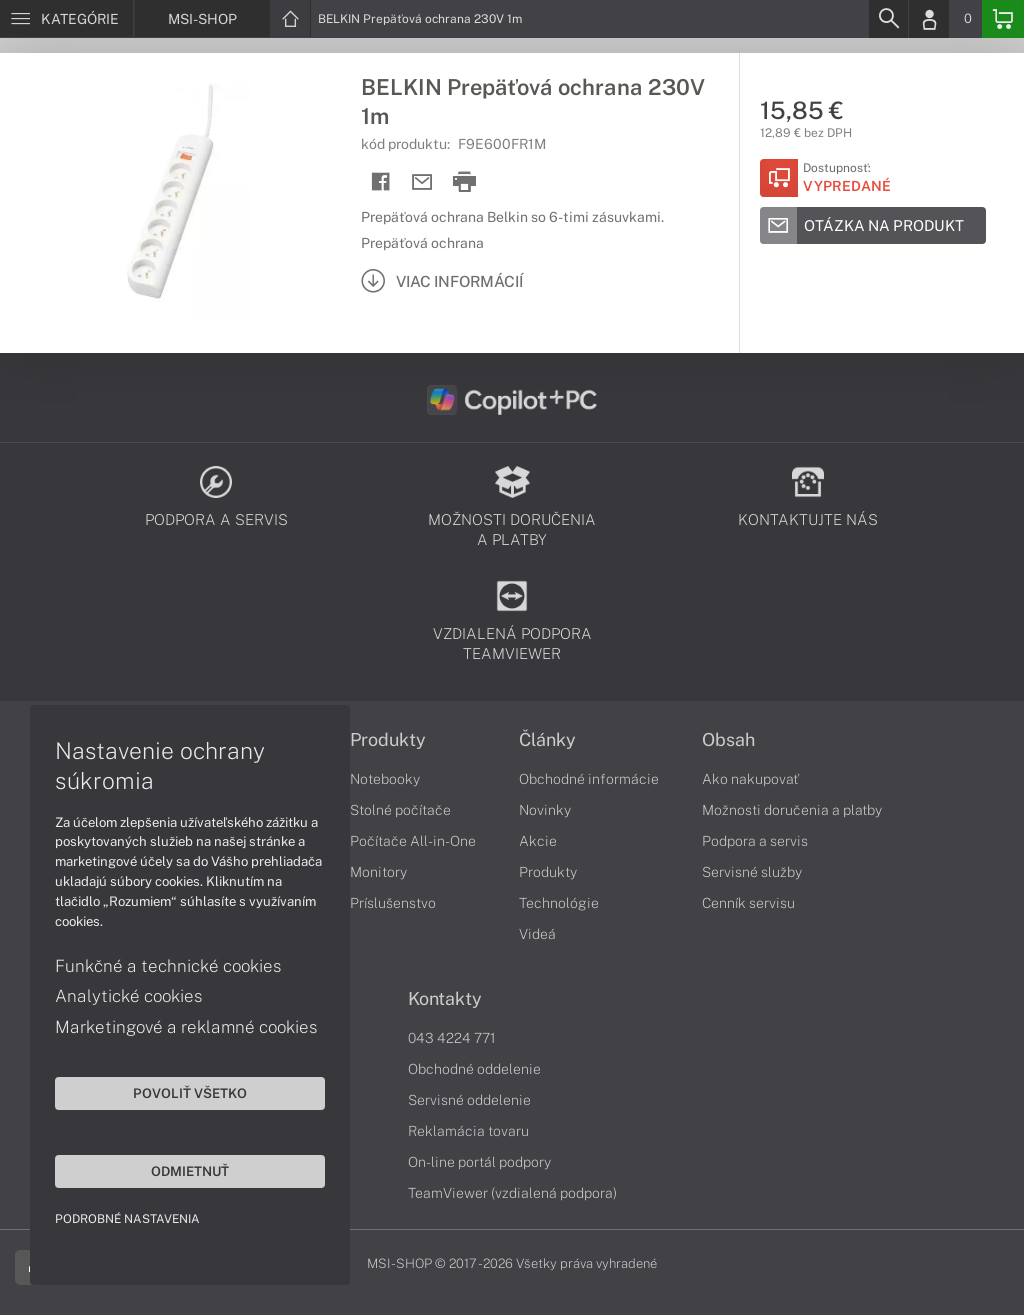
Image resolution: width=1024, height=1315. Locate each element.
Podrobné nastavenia (127, 1219)
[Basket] (1003, 19)
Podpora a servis (755, 841)
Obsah (728, 740)
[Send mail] (422, 182)
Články (547, 740)
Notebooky (385, 779)
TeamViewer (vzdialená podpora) (512, 1193)
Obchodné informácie (589, 779)
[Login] (929, 19)
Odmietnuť (190, 1171)
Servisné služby (752, 872)
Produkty (388, 740)
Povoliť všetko (190, 1093)
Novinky (545, 810)
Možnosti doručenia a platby (792, 810)
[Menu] (66, 19)
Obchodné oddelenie (474, 1069)
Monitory (378, 872)
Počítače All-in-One (413, 841)
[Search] (888, 19)
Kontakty (445, 999)
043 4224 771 (452, 1038)
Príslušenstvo (393, 903)
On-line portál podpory (479, 1162)
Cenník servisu (748, 903)
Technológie (559, 903)
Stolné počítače (400, 810)
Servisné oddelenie (469, 1100)
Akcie (538, 841)
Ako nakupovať (750, 779)
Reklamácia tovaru (468, 1131)
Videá (537, 934)
